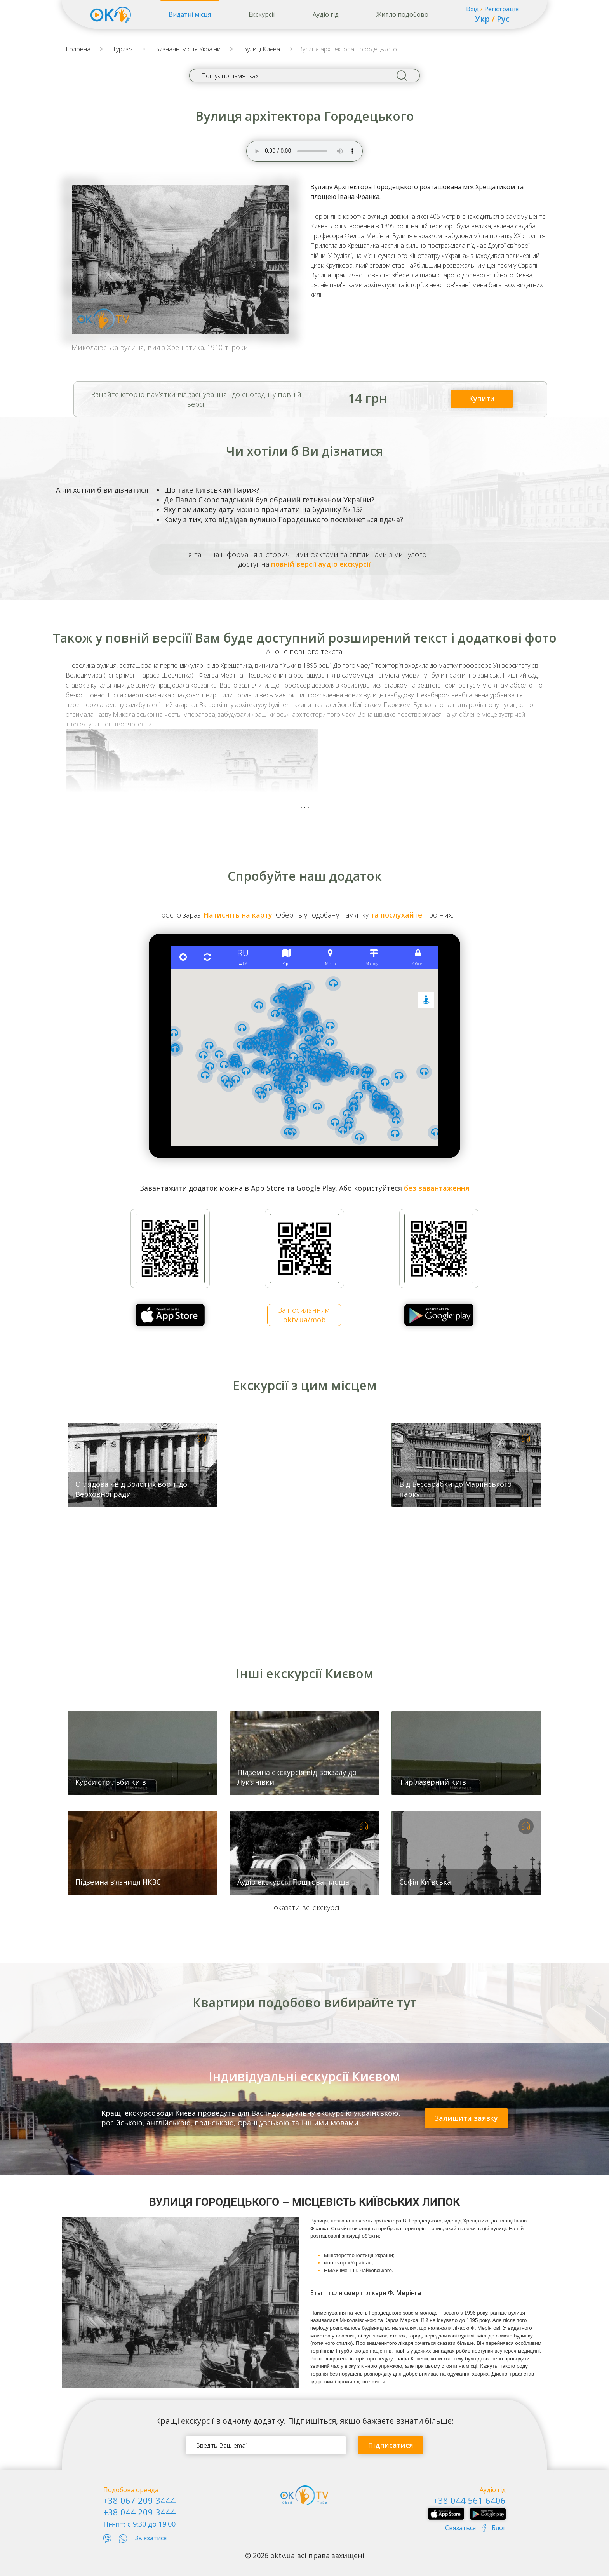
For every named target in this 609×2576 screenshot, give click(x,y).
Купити (482, 398)
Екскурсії (262, 14)
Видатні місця (190, 14)
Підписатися (390, 2445)
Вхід (472, 9)
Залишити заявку (466, 2118)
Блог (499, 2528)
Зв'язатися (151, 2538)
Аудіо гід (326, 14)
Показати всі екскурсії (305, 1907)
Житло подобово (402, 14)
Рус (503, 19)
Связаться (460, 2528)
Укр (482, 19)
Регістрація (501, 9)
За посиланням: (304, 1314)
